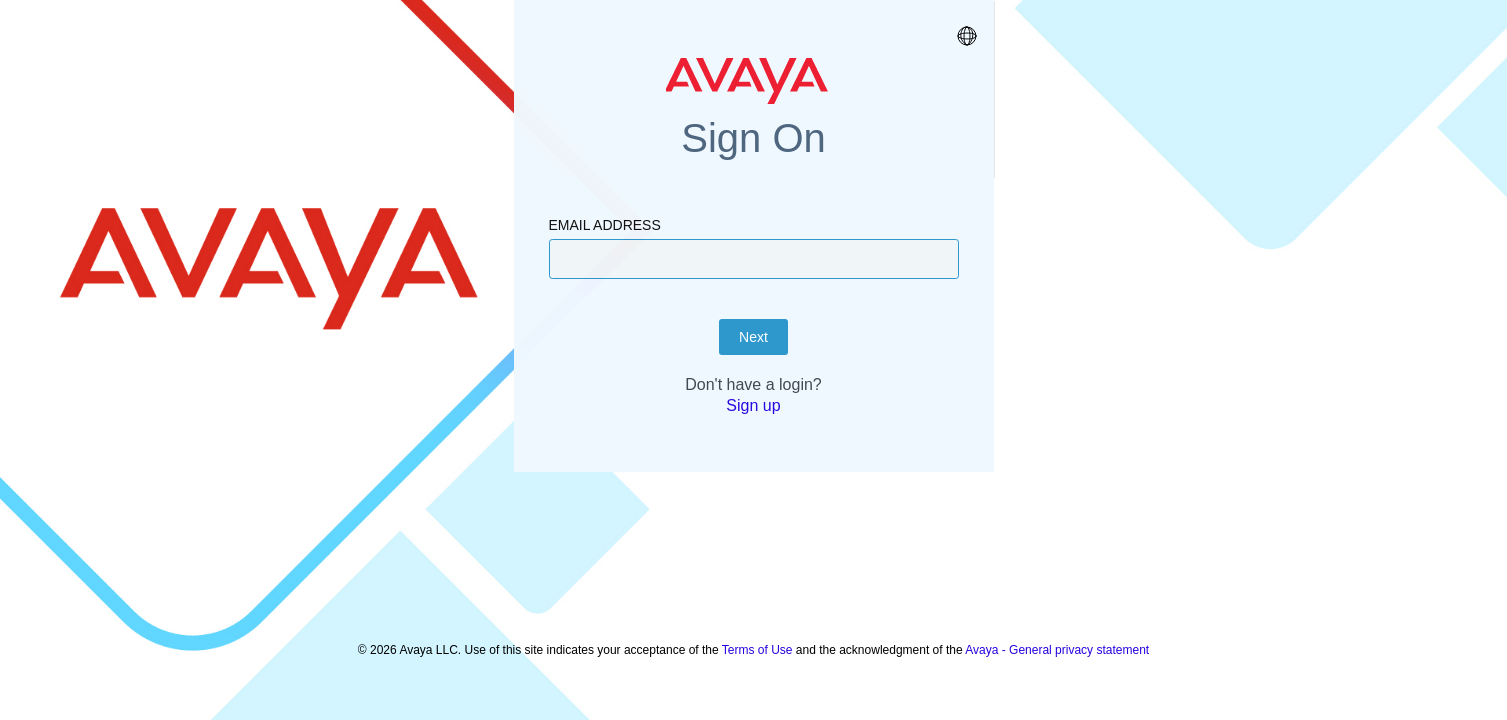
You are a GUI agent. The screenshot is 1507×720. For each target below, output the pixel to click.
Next (753, 387)
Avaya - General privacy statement (1057, 640)
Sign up (753, 455)
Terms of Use (757, 640)
